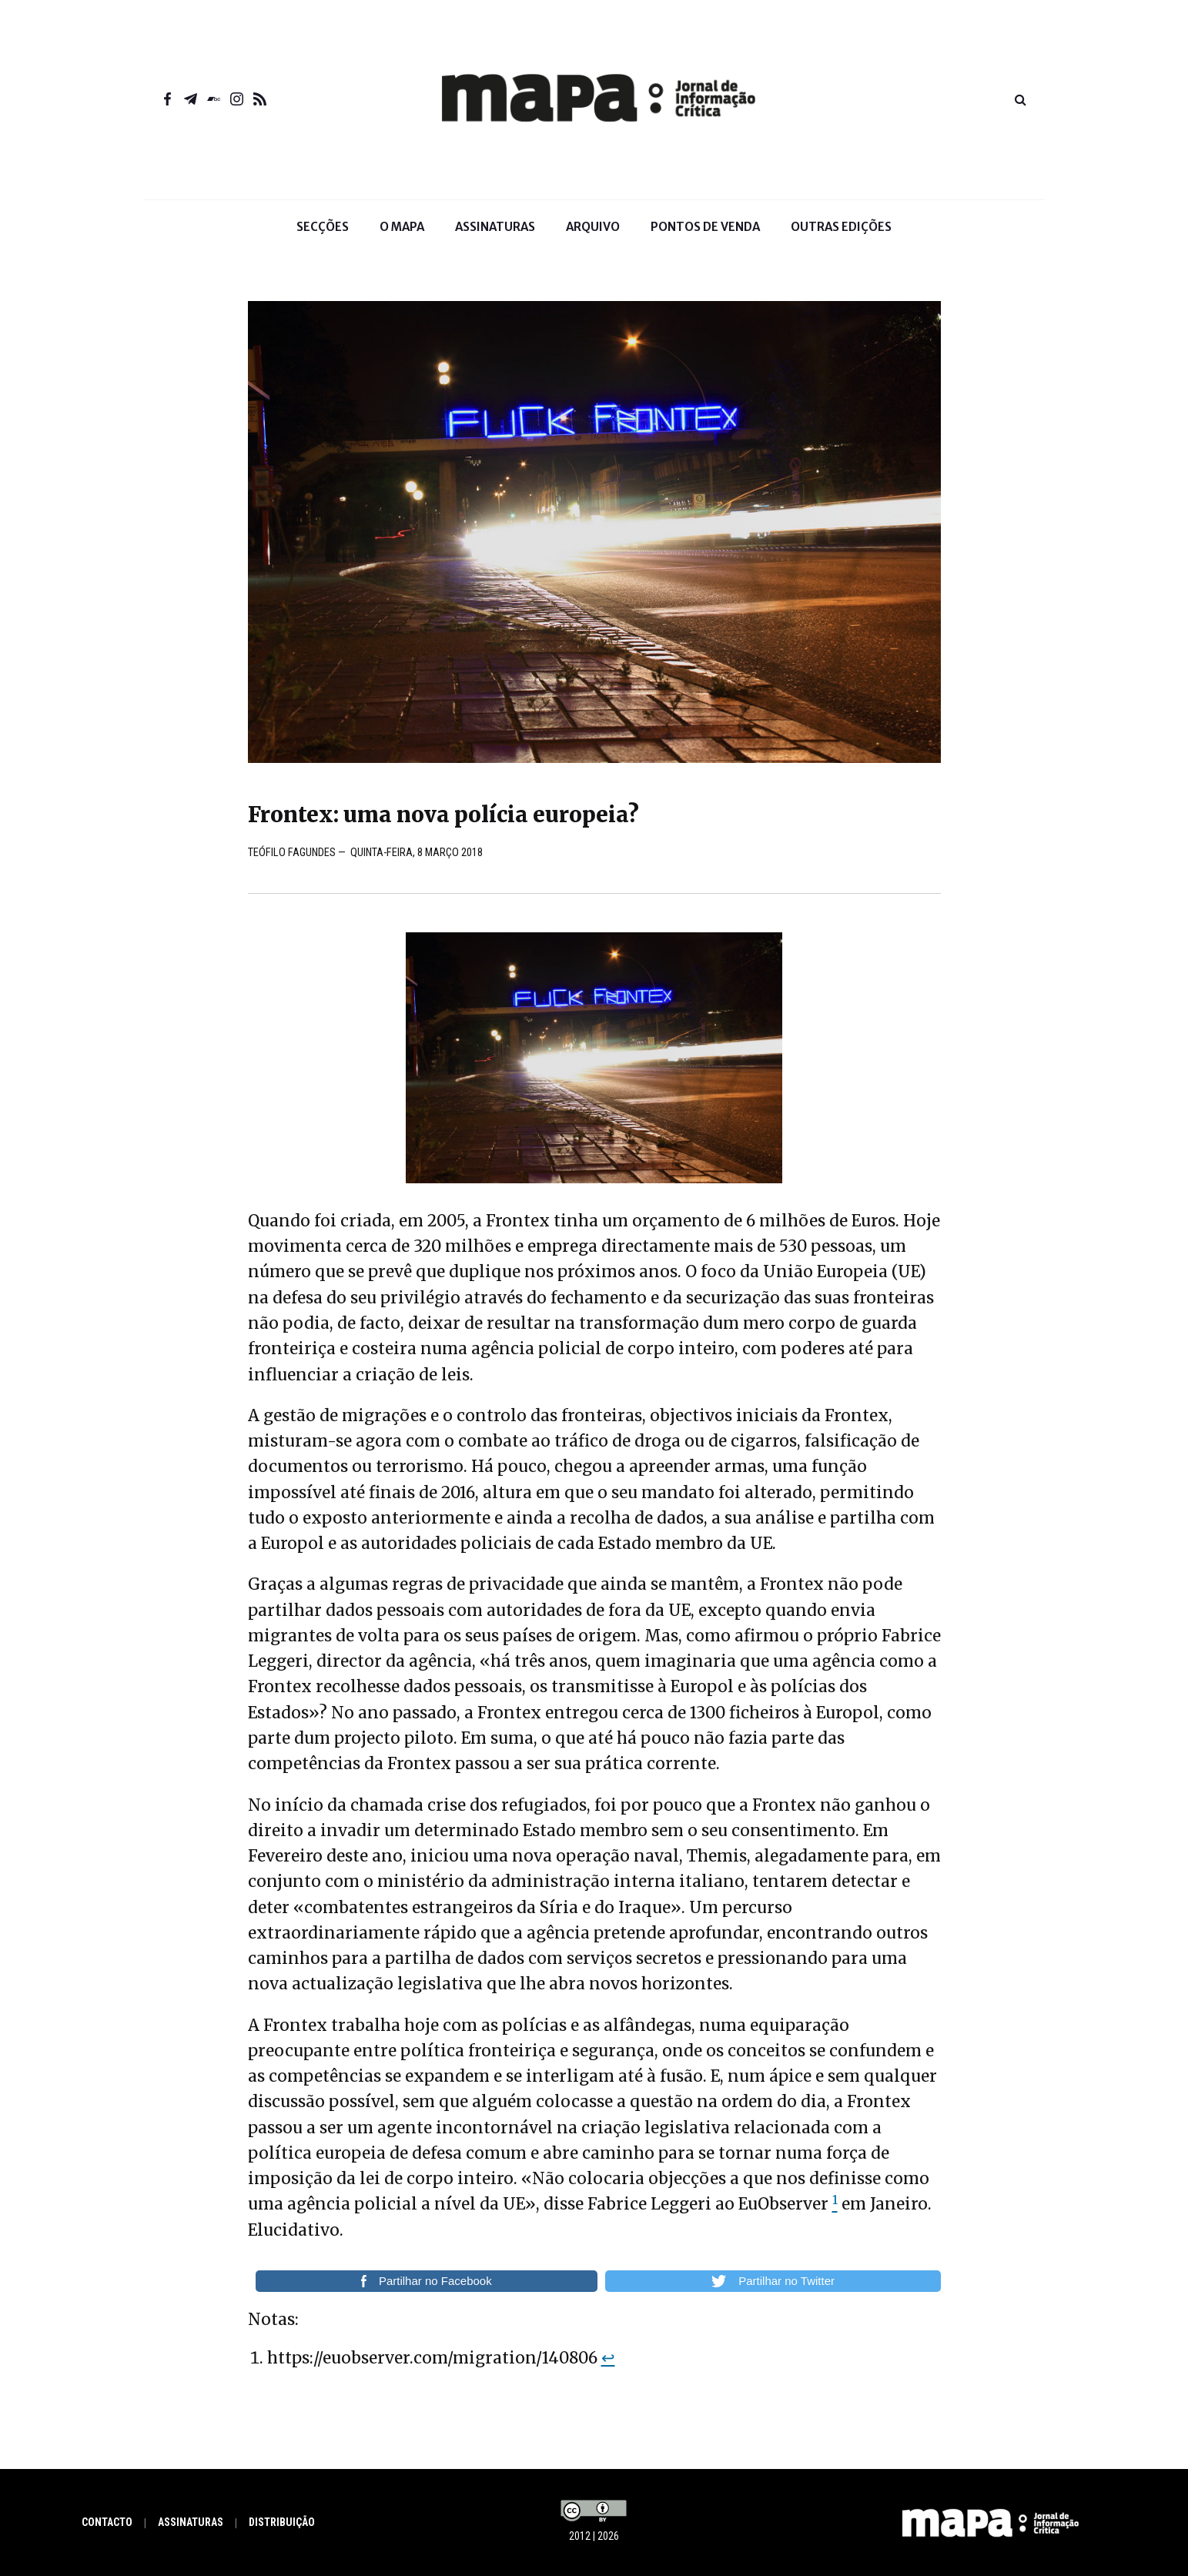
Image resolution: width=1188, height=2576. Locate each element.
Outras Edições (841, 226)
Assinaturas (495, 226)
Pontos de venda (705, 226)
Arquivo (593, 226)
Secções (322, 237)
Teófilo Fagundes (291, 852)
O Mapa (402, 237)
